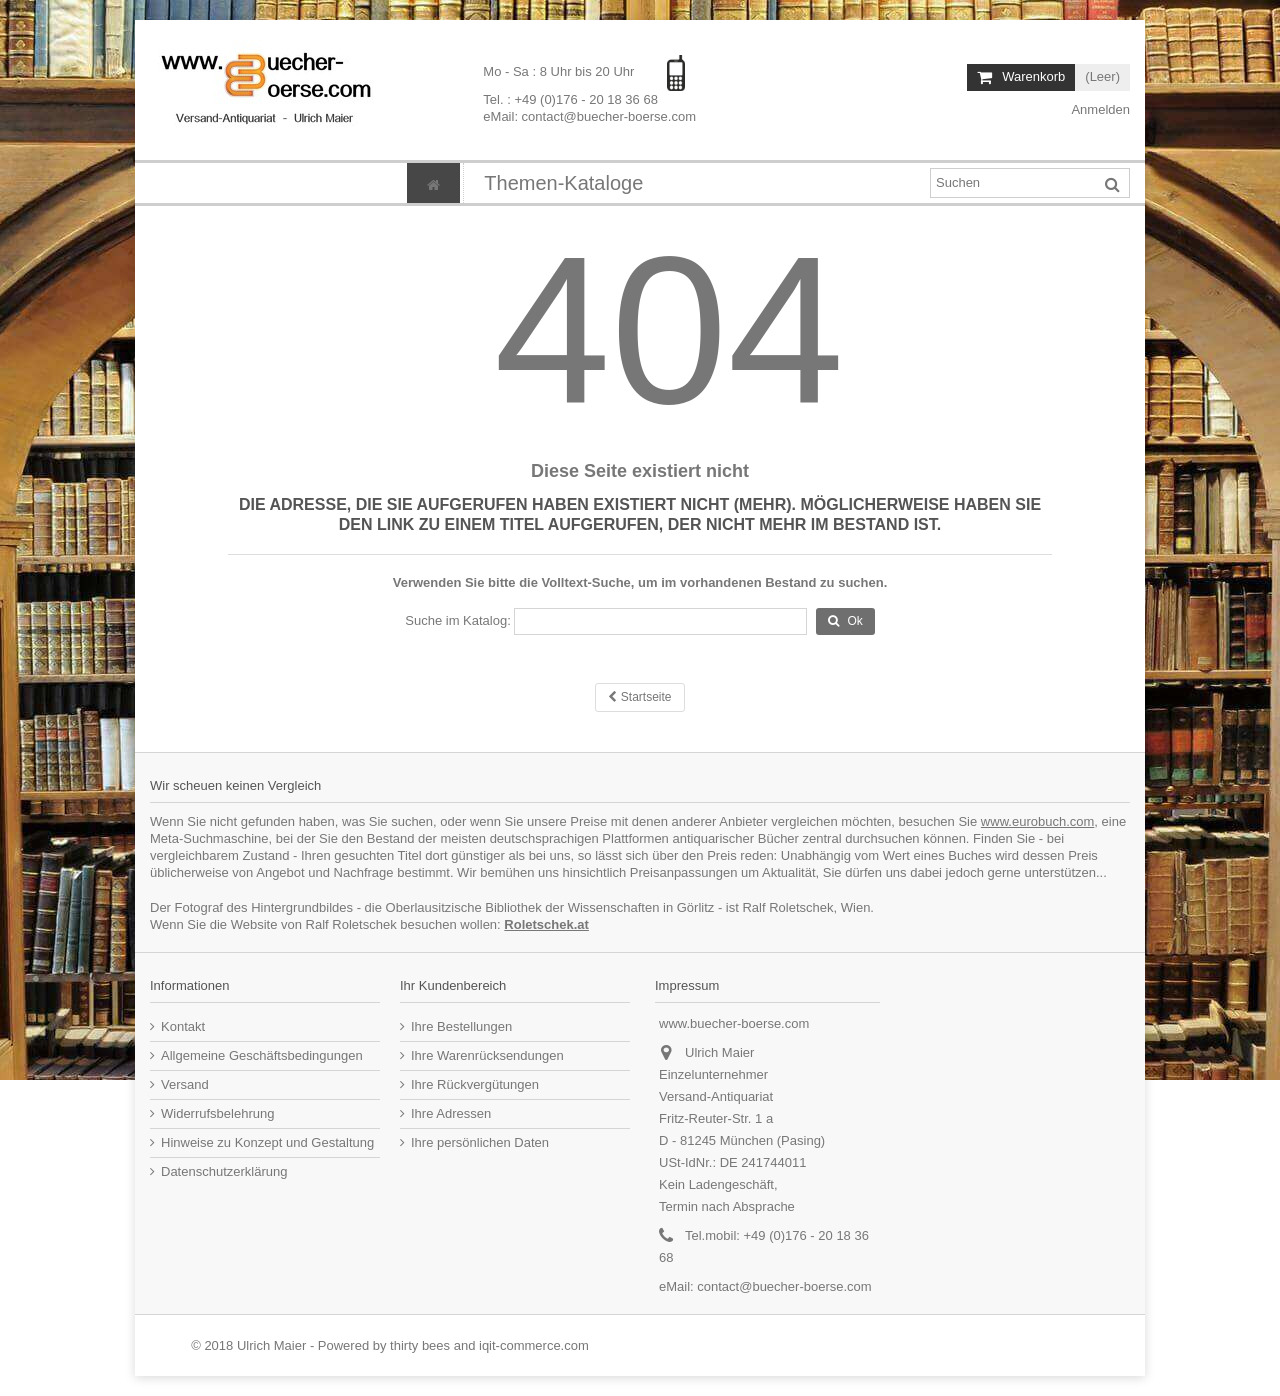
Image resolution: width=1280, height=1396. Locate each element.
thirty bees (420, 1345)
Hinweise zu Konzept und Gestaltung (267, 1142)
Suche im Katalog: (458, 620)
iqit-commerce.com (534, 1345)
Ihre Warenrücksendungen (487, 1055)
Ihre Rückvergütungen (475, 1084)
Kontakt (183, 1026)
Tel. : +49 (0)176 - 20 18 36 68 (570, 99)
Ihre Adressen (451, 1113)
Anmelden (1099, 109)
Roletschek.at (546, 924)
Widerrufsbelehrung (217, 1113)
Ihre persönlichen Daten (480, 1142)
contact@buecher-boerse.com (784, 1286)
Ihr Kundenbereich (453, 985)
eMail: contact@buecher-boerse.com (589, 116)
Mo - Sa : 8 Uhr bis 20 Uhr (560, 71)
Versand (185, 1084)
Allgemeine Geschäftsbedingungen (262, 1055)
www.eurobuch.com (1037, 821)
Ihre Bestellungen (461, 1026)
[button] (563, 183)
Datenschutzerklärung (224, 1171)
